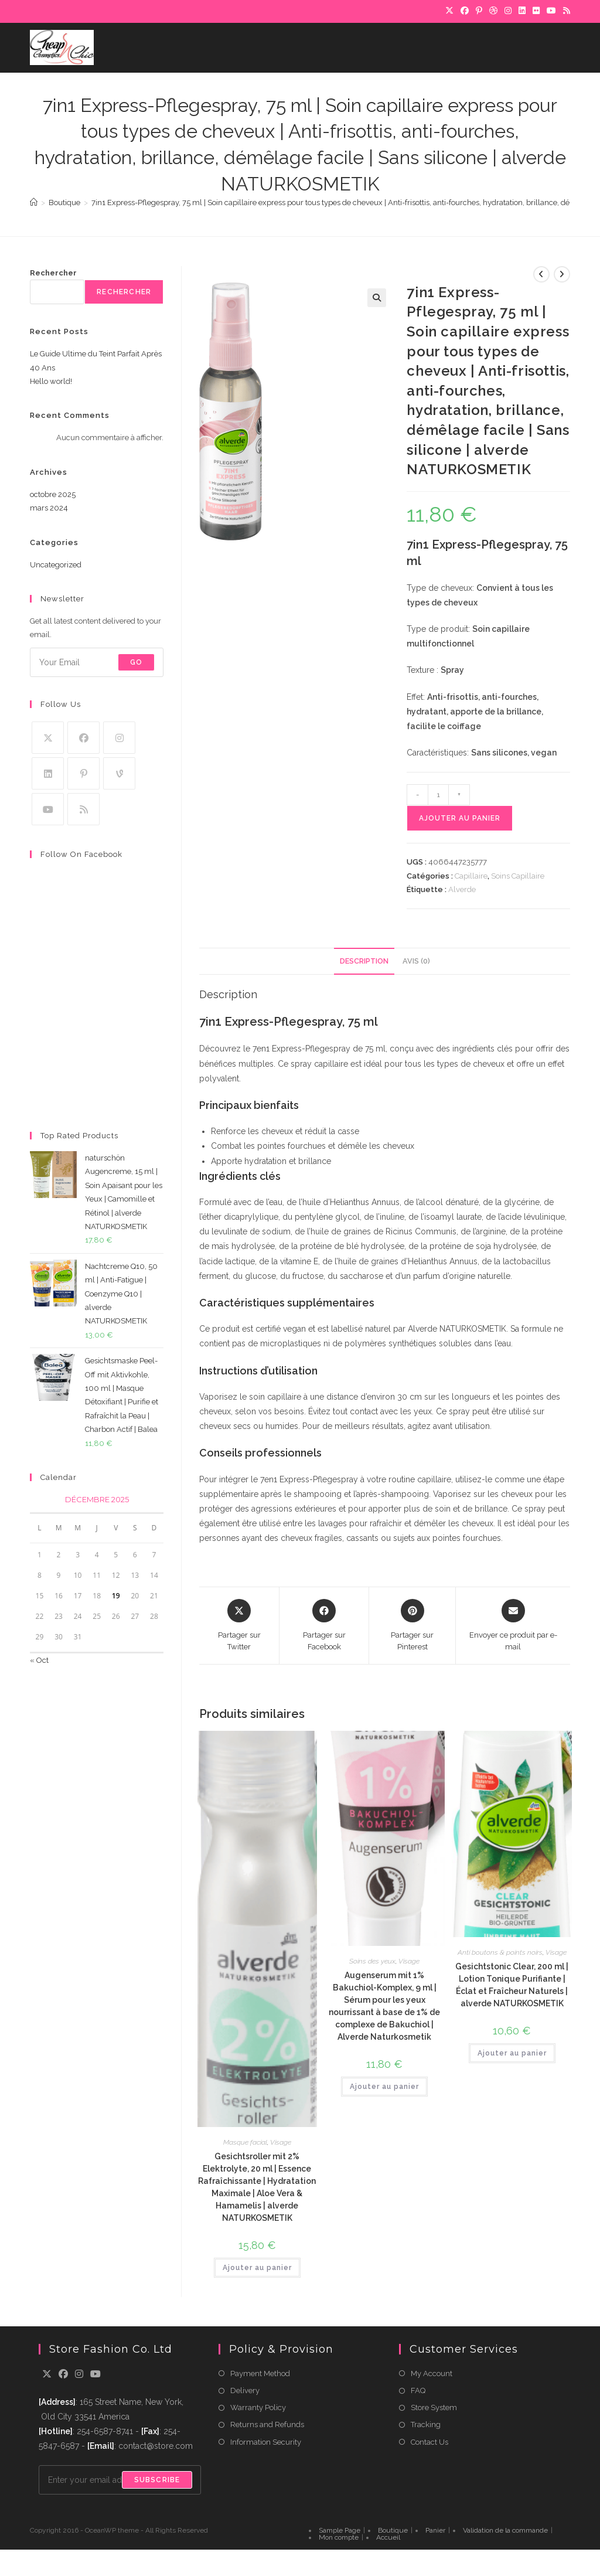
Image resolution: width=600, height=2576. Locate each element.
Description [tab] (364, 961)
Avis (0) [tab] (416, 961)
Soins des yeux (372, 1961)
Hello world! (51, 381)
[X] (449, 11)
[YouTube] (551, 11)
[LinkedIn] (522, 11)
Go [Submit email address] (136, 662)
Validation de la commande (505, 2530)
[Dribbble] (493, 11)
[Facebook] (464, 11)
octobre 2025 (53, 494)
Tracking (426, 2424)
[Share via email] (512, 1625)
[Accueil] (34, 202)
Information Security (265, 2442)
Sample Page (339, 2530)
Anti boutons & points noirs (500, 1952)
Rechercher (53, 272)
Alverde (462, 889)
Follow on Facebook (81, 854)
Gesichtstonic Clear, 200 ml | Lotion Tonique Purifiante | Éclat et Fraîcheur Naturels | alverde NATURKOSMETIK (511, 1985)
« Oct (39, 1660)
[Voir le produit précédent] (541, 274)
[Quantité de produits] (438, 794)
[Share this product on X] (239, 1625)
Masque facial (245, 2142)
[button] (376, 297)
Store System (434, 2407)
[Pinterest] (479, 11)
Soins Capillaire (517, 876)
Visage (280, 2142)
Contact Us (429, 2442)
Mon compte (339, 2537)
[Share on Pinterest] (412, 1625)
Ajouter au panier (459, 818)
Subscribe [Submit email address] (157, 2480)
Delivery (245, 2390)
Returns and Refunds (267, 2424)
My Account (431, 2373)
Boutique (393, 2530)
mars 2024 (49, 507)
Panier (435, 2530)
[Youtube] (48, 809)
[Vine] (119, 773)
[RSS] (565, 11)
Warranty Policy (258, 2407)
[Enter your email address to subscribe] (96, 662)
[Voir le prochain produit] (562, 274)
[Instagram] (508, 11)
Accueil (388, 2537)
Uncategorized (55, 564)
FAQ (418, 2390)
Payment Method (260, 2373)
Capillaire (471, 876)
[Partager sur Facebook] (324, 1625)
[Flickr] (536, 11)
